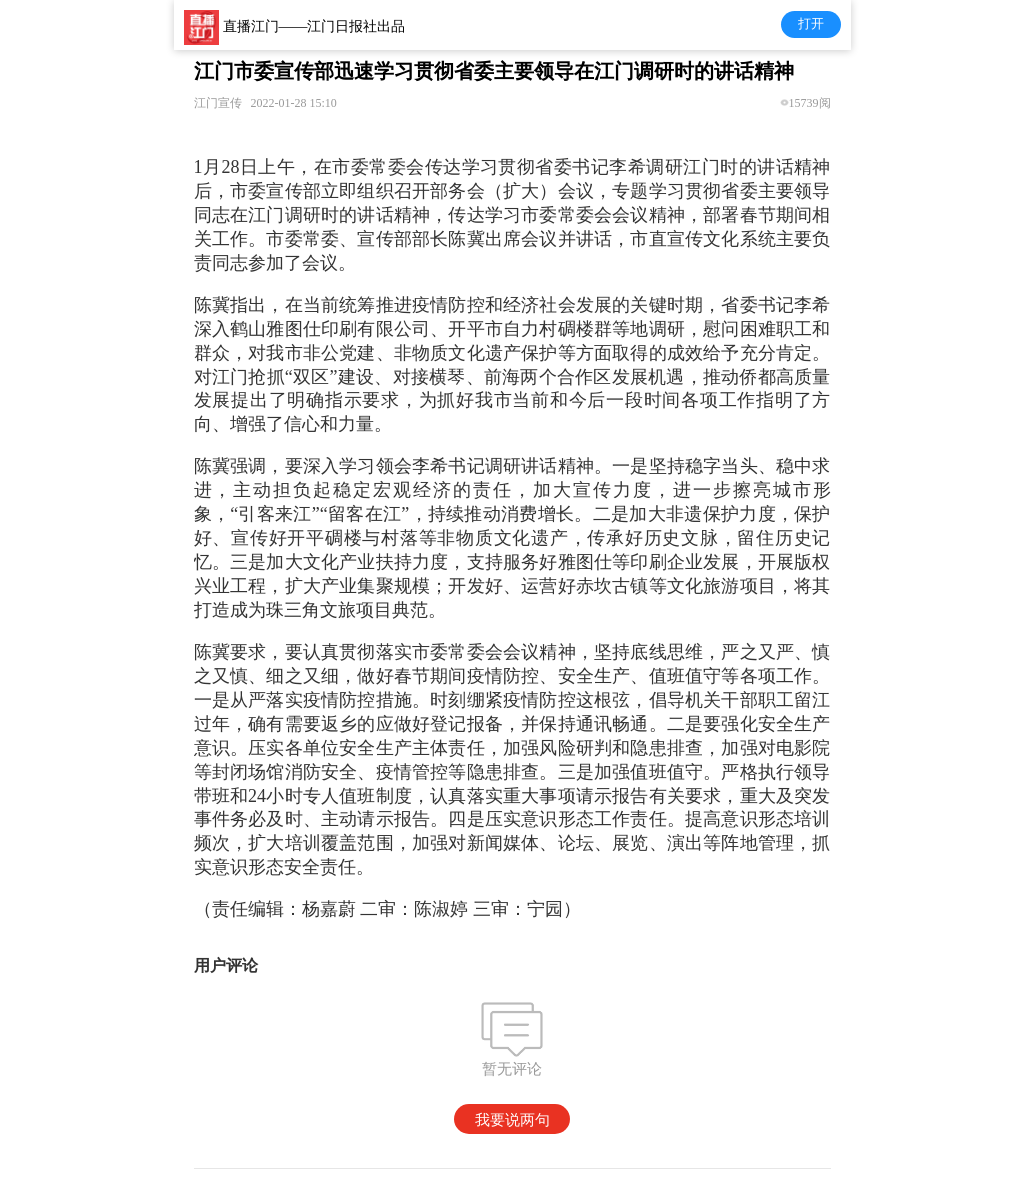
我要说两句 (512, 1119)
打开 (811, 23)
